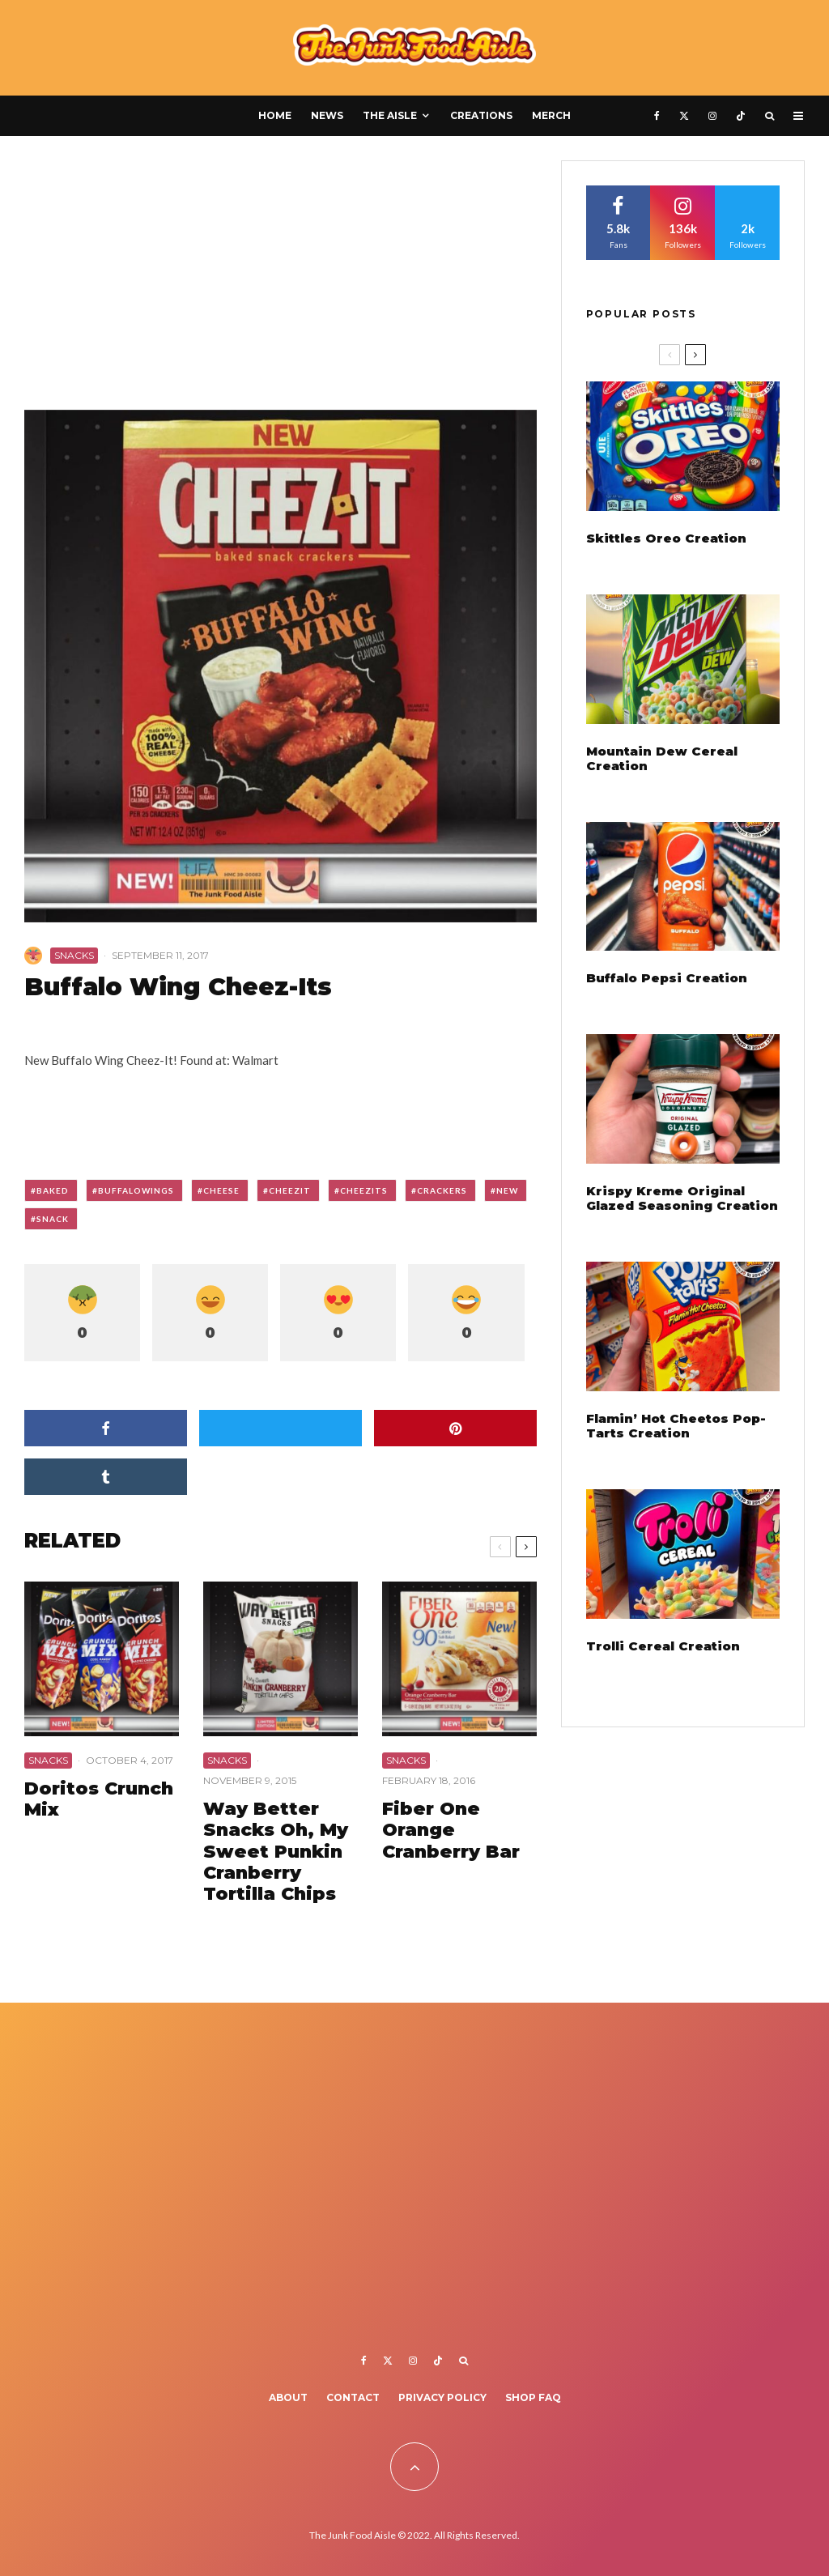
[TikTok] (740, 116)
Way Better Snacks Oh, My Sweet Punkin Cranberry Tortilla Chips (275, 1852)
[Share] (105, 1428)
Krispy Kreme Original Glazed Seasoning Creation (682, 1198)
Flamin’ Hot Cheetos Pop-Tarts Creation (676, 1426)
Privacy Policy (442, 2397)
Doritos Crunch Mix (98, 1799)
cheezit (290, 1190)
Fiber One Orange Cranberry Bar (451, 1831)
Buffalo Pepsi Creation (666, 978)
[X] (684, 116)
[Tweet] (280, 1428)
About (288, 2397)
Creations (481, 115)
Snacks (74, 955)
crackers (442, 1190)
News (327, 115)
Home (274, 115)
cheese (221, 1190)
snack (52, 1219)
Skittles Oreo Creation (666, 538)
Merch (551, 115)
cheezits (364, 1190)
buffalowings (136, 1190)
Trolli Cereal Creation (663, 1646)
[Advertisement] (280, 280)
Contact (353, 2397)
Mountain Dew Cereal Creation (662, 758)
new (507, 1190)
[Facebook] (657, 116)
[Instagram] (712, 116)
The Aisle (390, 115)
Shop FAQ (533, 2397)
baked (52, 1190)
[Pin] (455, 1428)
